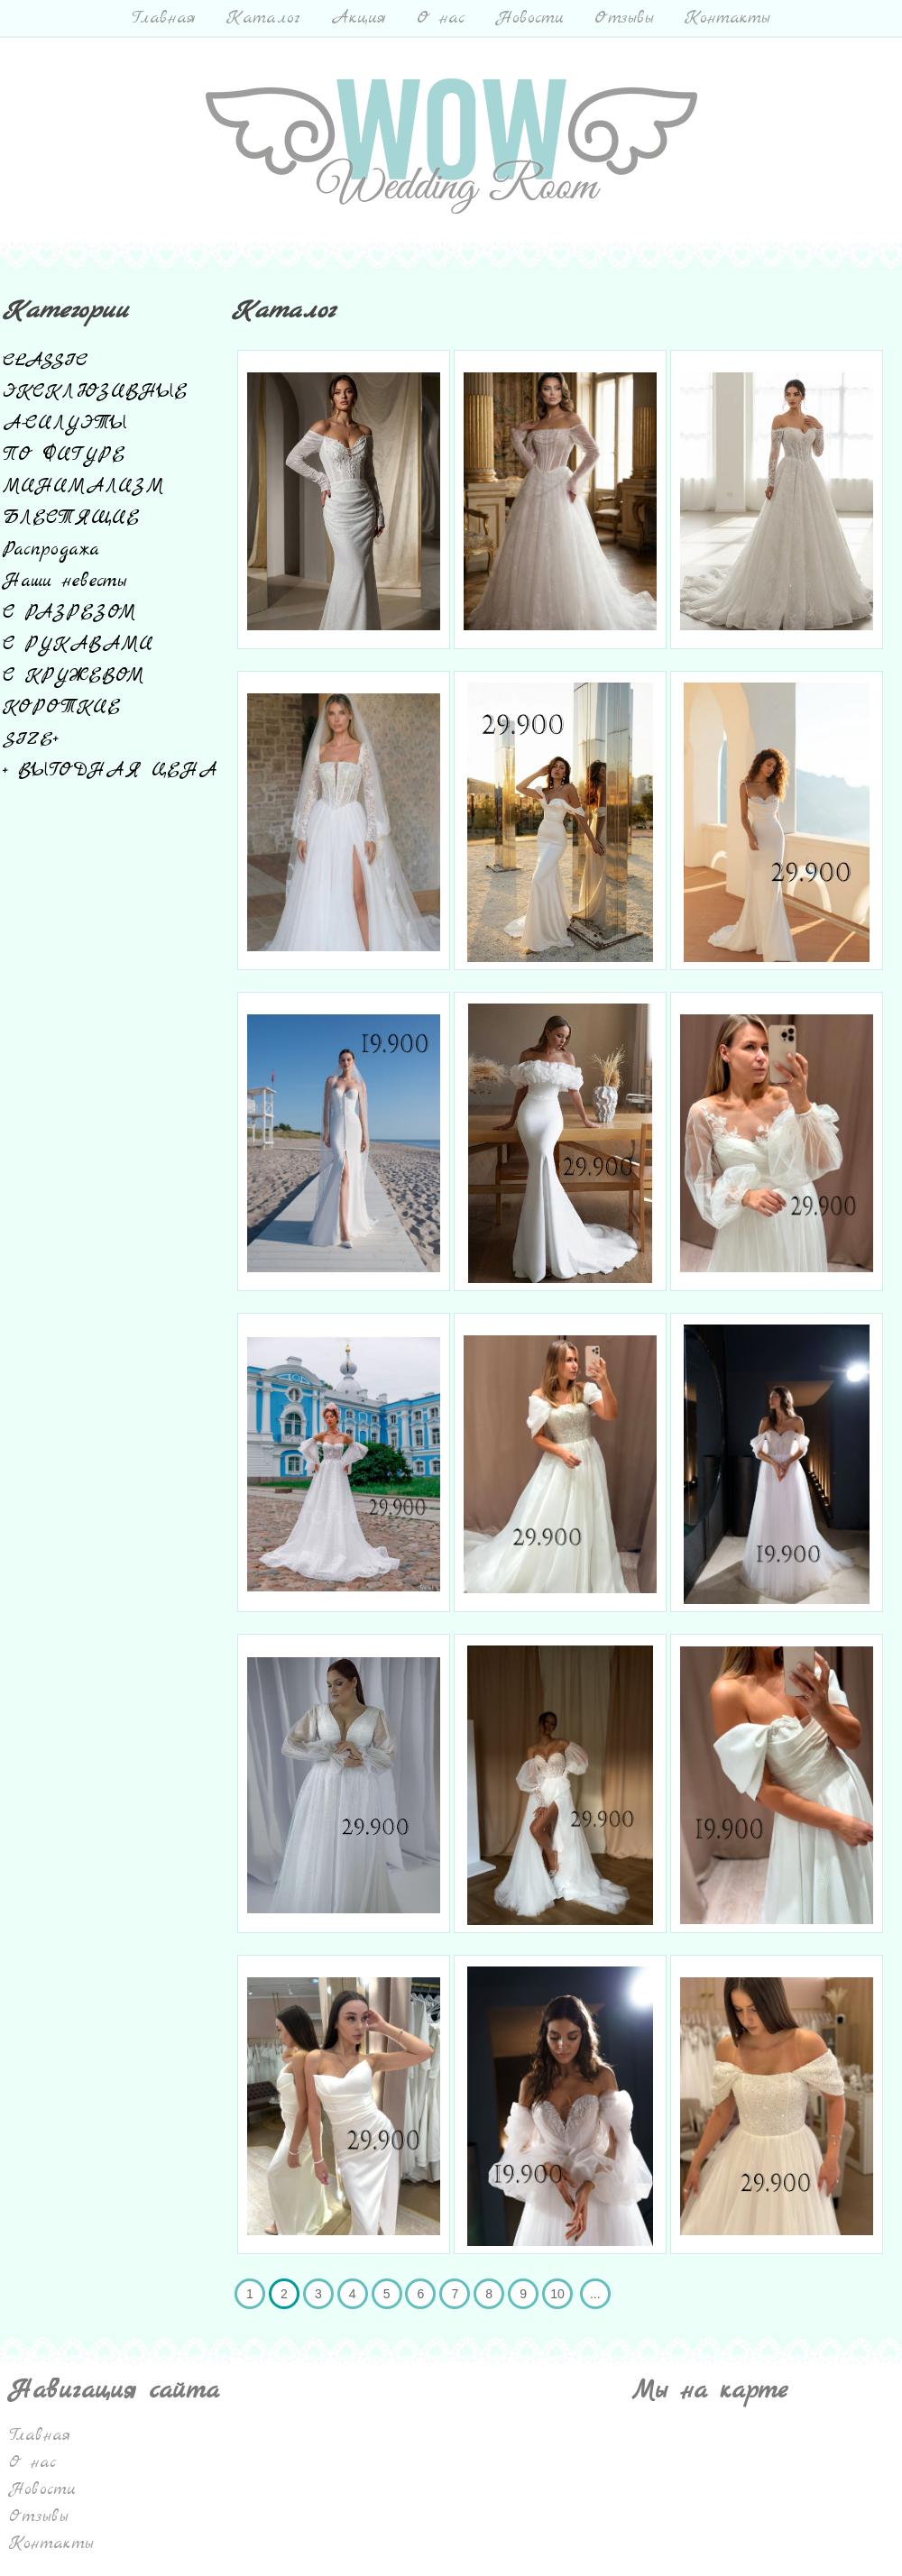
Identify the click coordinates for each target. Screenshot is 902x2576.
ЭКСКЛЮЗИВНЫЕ (95, 392)
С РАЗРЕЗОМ (69, 612)
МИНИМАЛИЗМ (83, 486)
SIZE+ (31, 739)
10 (557, 2294)
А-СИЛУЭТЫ (65, 423)
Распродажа (51, 549)
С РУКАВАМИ (78, 644)
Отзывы (624, 18)
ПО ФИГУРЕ (64, 455)
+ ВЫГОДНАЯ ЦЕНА (110, 770)
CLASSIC (45, 360)
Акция (358, 18)
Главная (164, 18)
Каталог (263, 18)
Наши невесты (64, 581)
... (595, 2294)
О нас (441, 18)
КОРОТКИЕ (62, 707)
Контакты (727, 18)
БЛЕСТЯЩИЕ (71, 518)
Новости (530, 18)
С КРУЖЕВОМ (73, 676)
